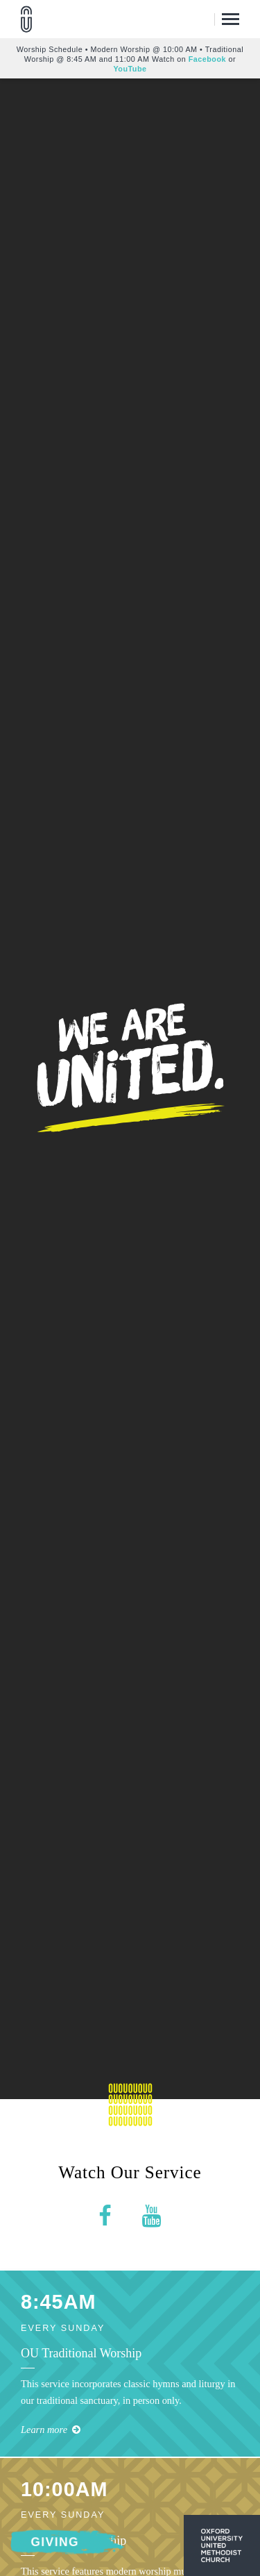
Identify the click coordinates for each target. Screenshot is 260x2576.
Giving (55, 2542)
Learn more (50, 2429)
